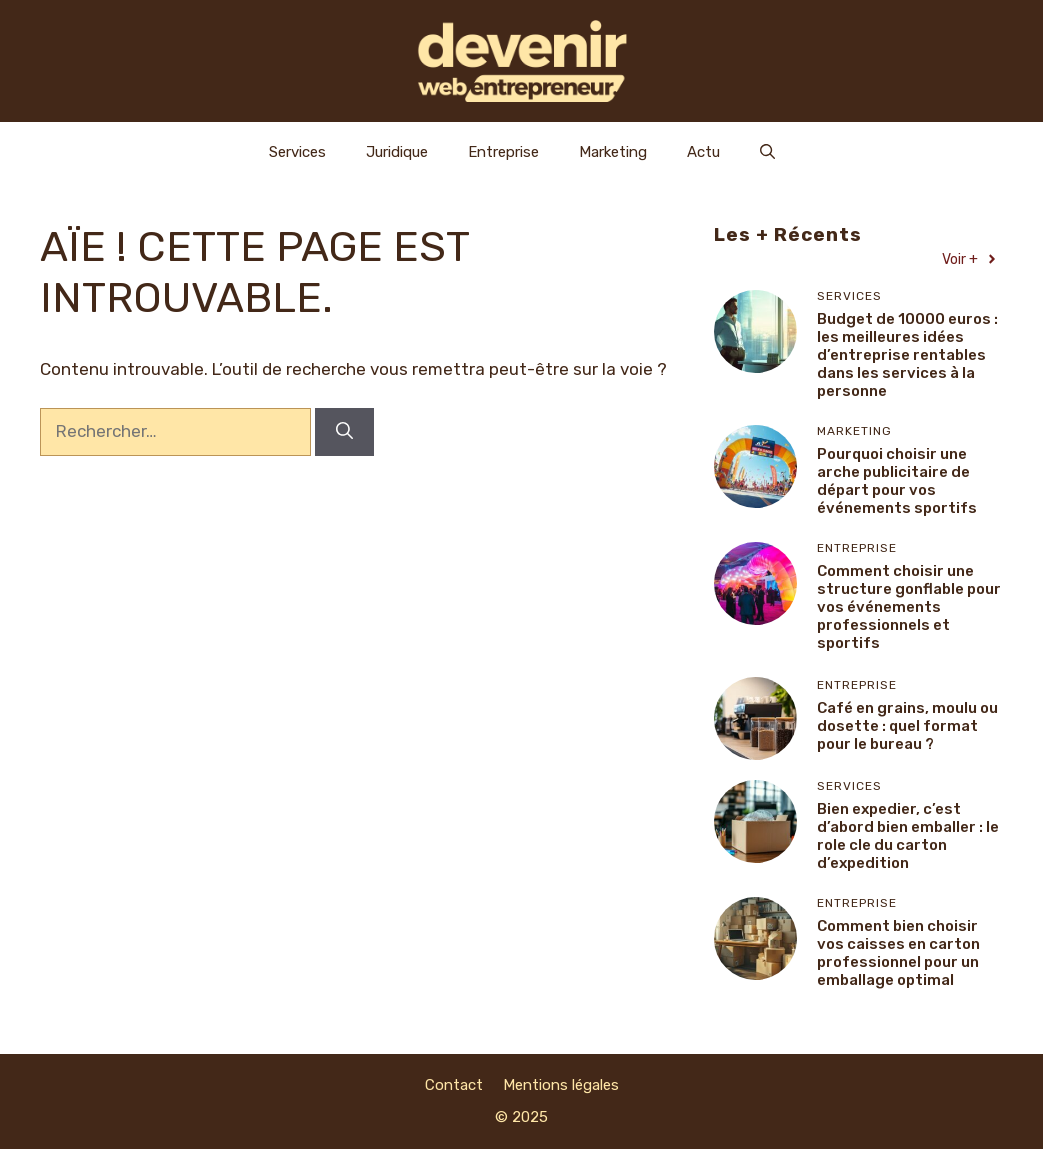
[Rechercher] (344, 432)
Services (297, 152)
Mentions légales (561, 1085)
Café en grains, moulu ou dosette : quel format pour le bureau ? (907, 726)
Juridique (397, 152)
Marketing (613, 152)
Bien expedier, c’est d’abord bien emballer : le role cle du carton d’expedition (908, 836)
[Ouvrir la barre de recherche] (767, 152)
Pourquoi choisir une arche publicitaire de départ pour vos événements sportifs (897, 481)
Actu (703, 152)
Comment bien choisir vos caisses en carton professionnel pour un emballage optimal (898, 953)
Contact (454, 1085)
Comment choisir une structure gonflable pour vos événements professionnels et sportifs (909, 607)
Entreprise (503, 152)
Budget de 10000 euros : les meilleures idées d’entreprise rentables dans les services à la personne (907, 355)
